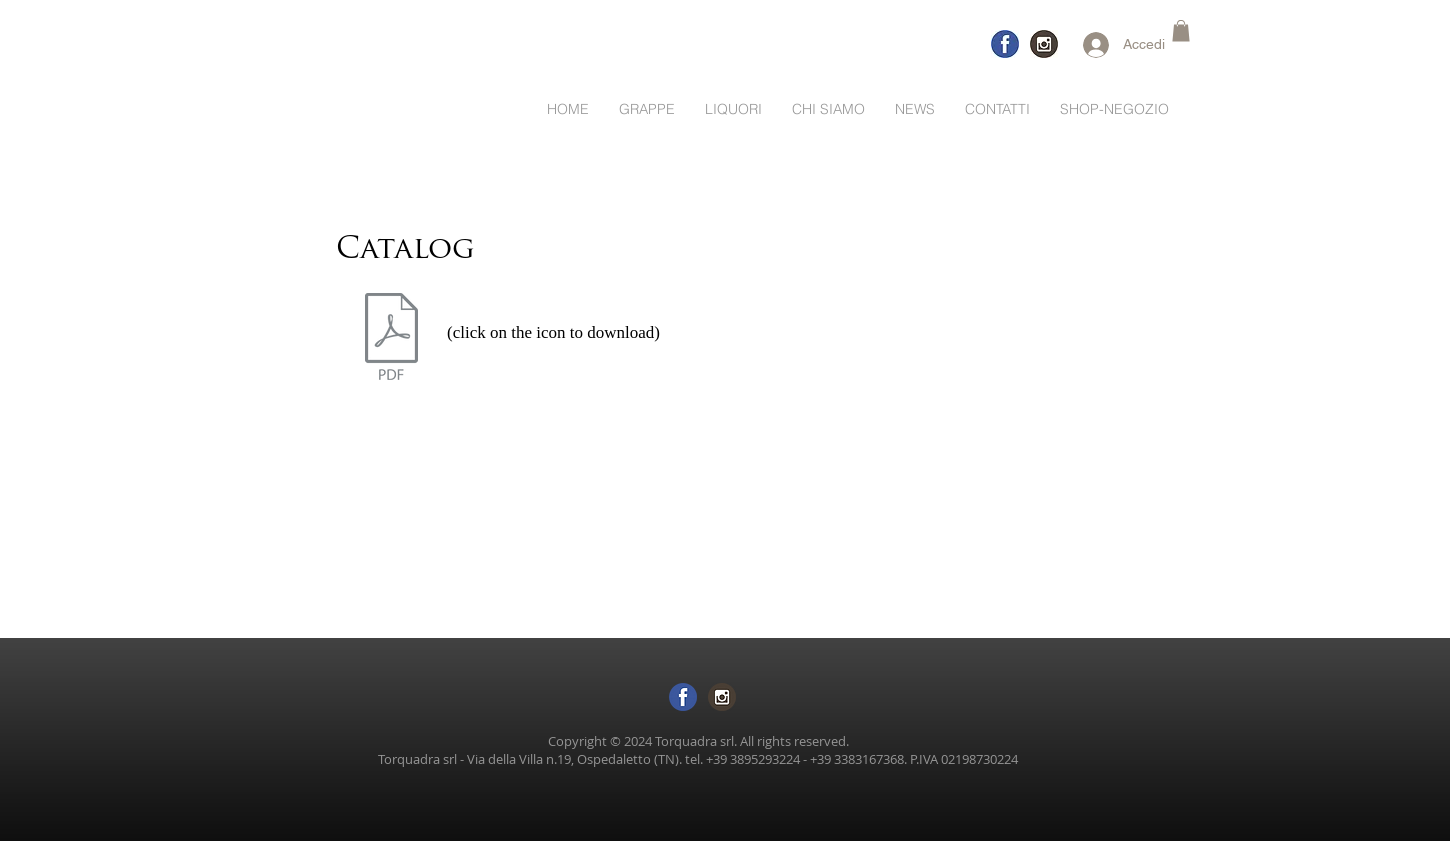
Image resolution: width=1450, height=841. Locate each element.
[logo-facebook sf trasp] (683, 697)
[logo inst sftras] (722, 697)
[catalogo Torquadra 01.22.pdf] (391, 339)
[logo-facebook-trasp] (1005, 44)
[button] (1181, 31)
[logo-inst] (1044, 44)
